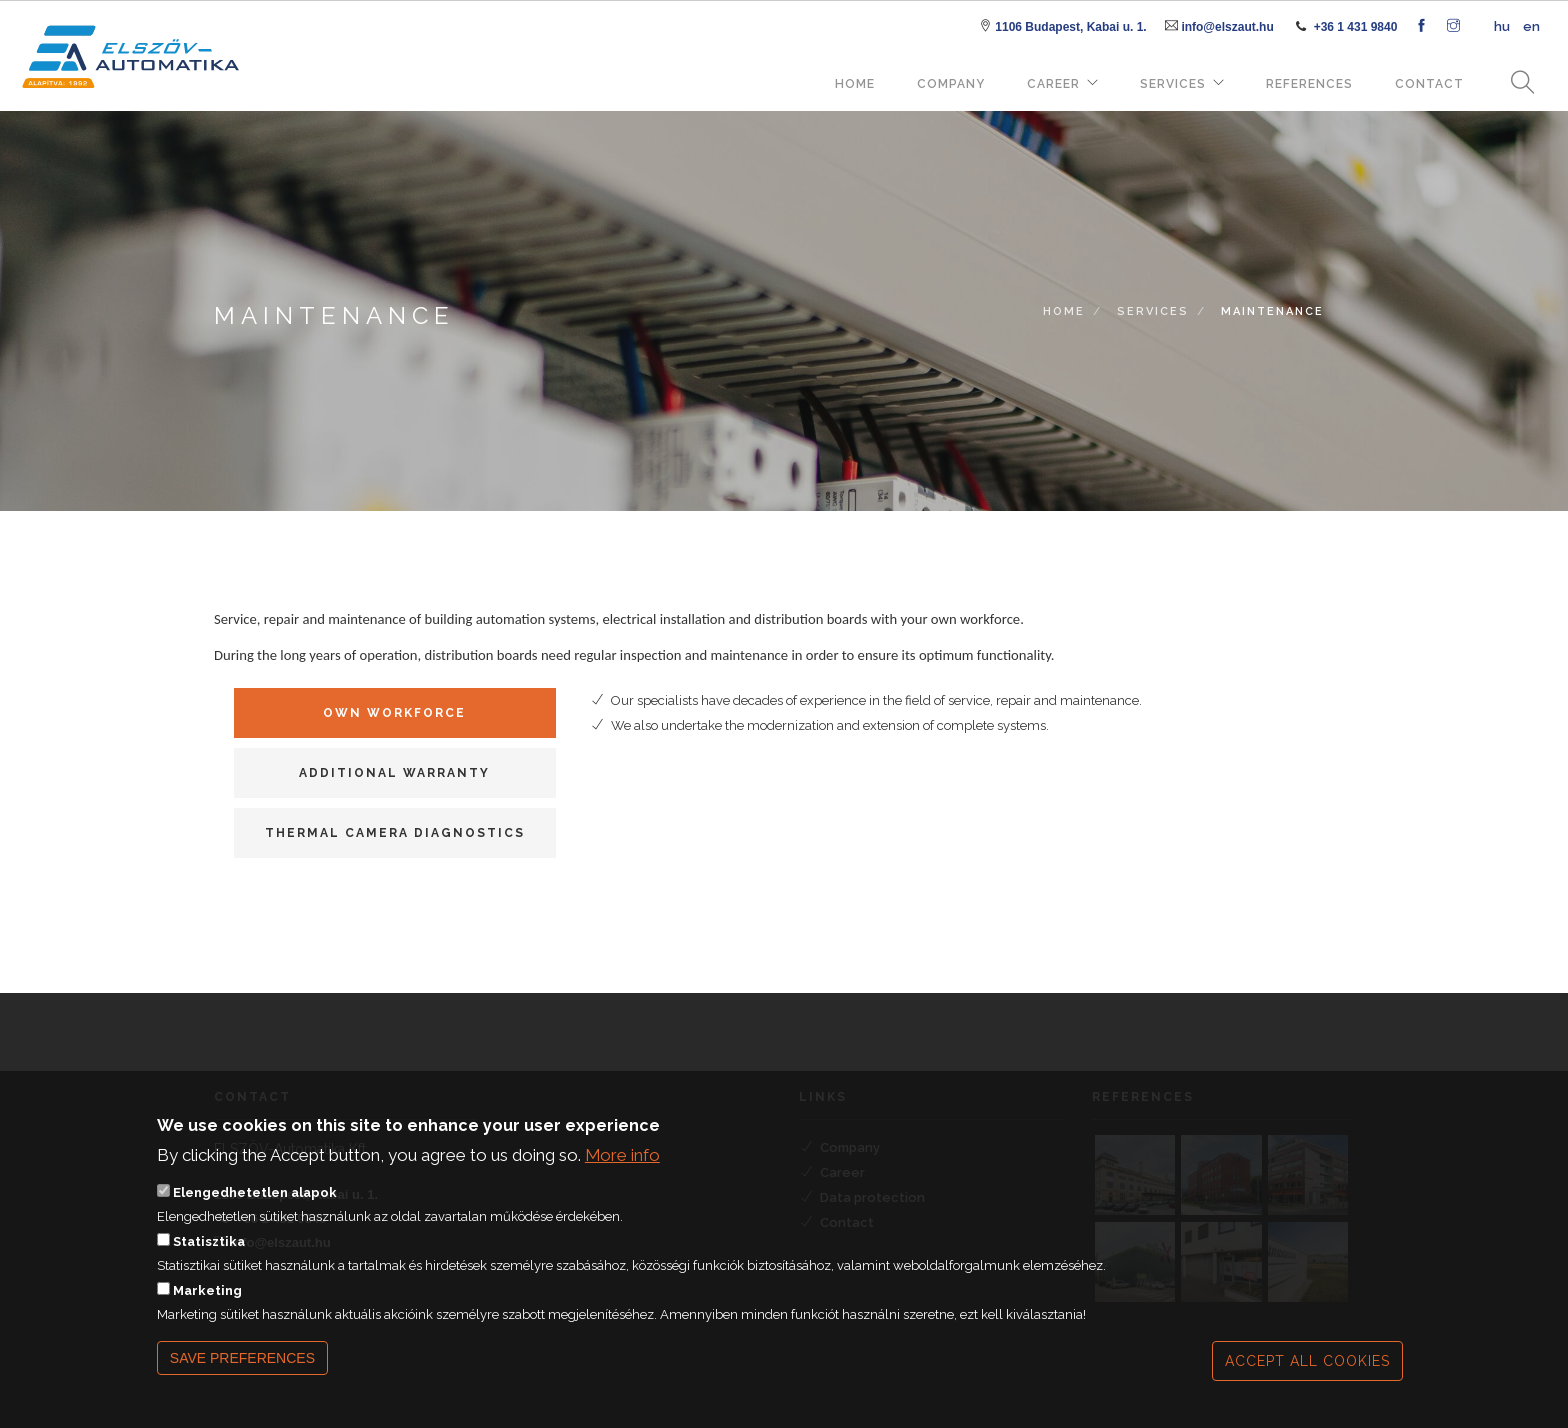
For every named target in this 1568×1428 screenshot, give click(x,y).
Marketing (207, 1304)
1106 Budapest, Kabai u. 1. (1070, 27)
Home (855, 84)
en (1531, 26)
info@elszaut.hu (1227, 27)
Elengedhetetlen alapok (255, 1206)
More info (622, 1168)
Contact (1429, 84)
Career (1053, 84)
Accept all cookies (1307, 1375)
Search (1516, 83)
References (1309, 84)
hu (1502, 26)
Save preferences (242, 1372)
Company (951, 84)
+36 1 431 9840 (1356, 27)
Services (1173, 84)
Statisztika (209, 1255)
